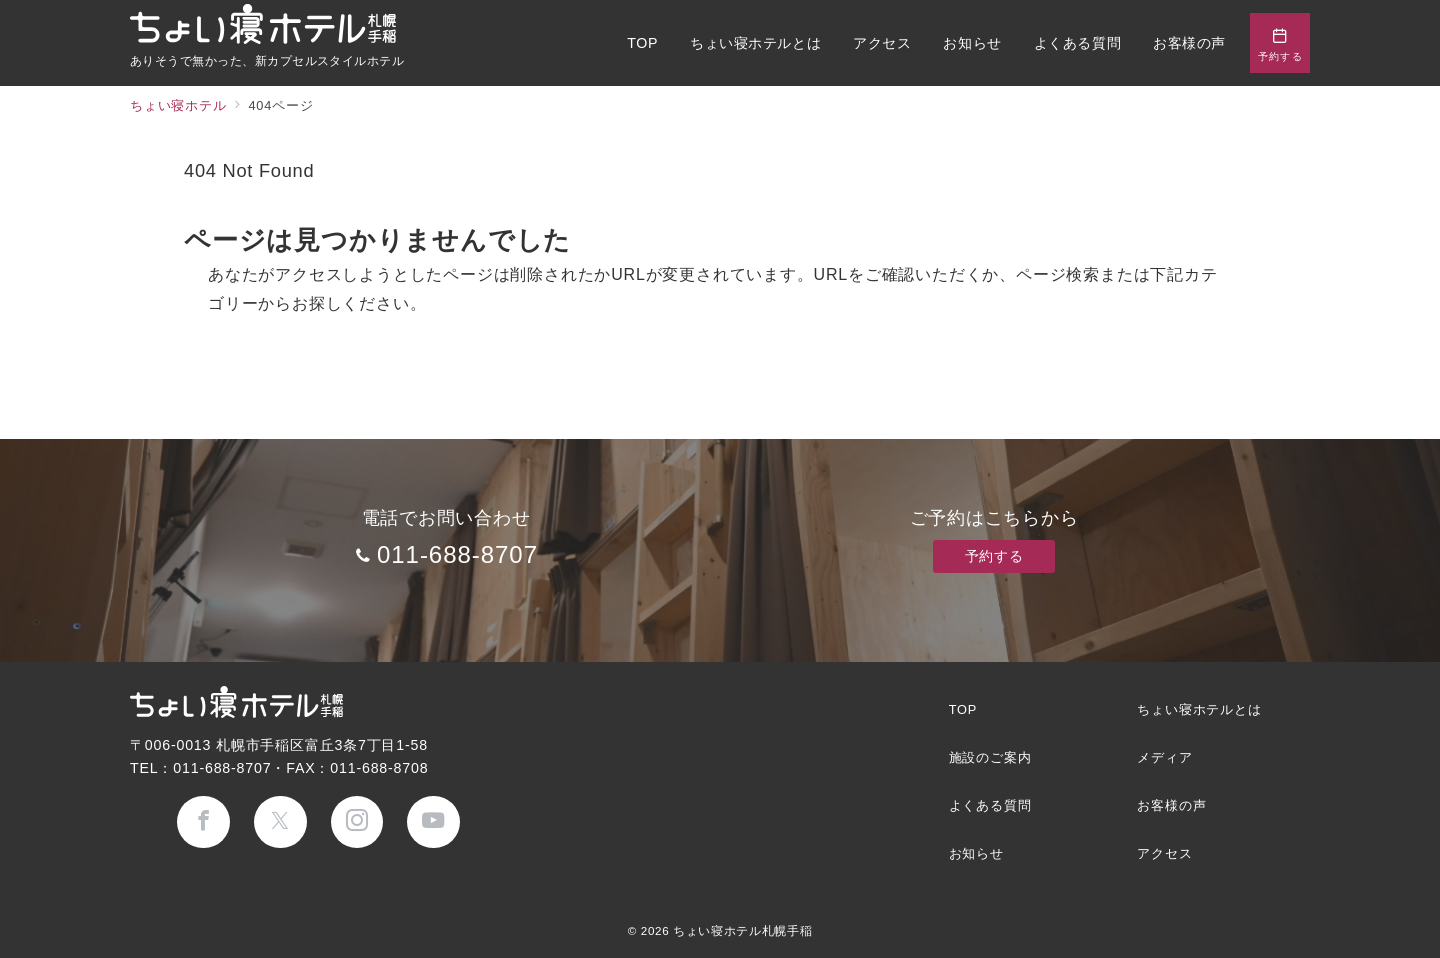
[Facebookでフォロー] (203, 822)
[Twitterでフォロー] (280, 822)
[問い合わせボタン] (1280, 43)
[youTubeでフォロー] (433, 822)
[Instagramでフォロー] (357, 822)
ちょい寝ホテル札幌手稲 (742, 930)
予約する (994, 556)
